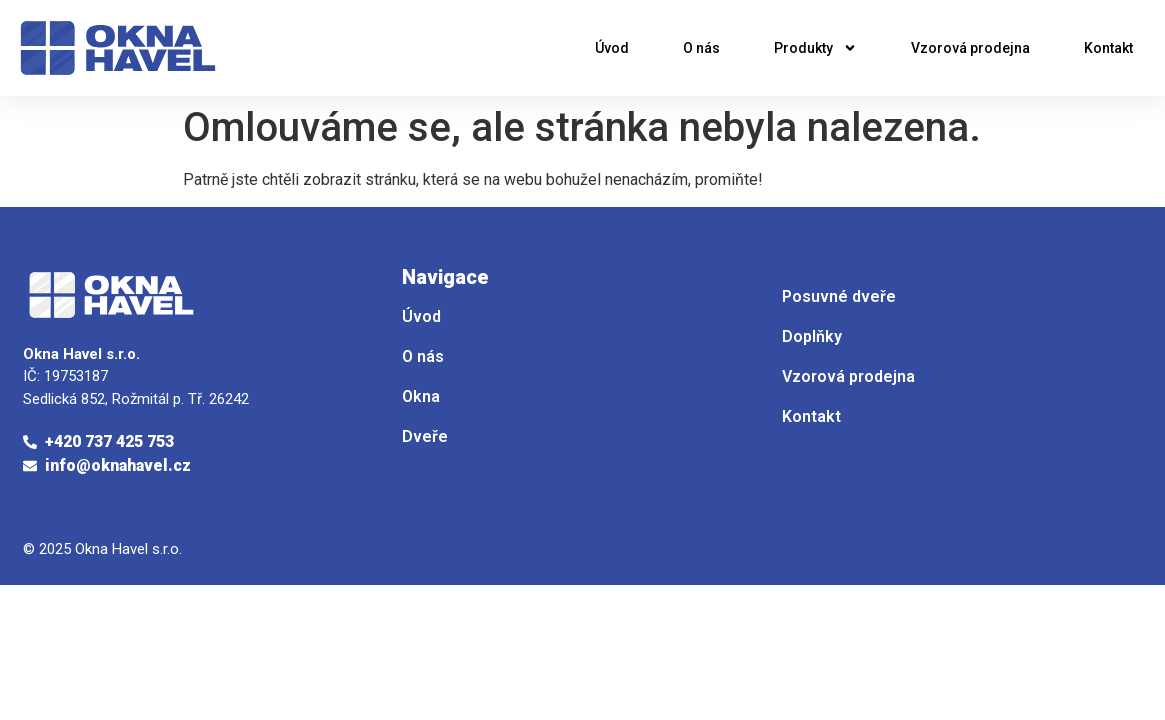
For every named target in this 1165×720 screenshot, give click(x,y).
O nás (701, 48)
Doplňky (812, 336)
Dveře (425, 436)
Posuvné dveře (839, 296)
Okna (421, 396)
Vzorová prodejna (970, 48)
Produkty (815, 48)
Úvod (612, 48)
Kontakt (1108, 48)
